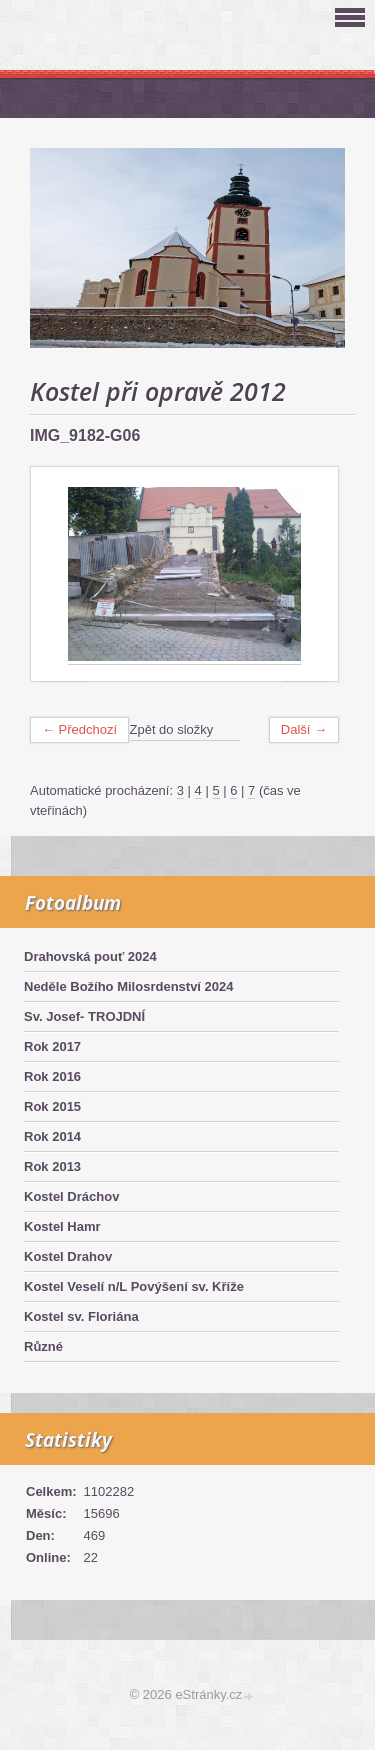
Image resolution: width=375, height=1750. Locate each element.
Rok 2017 (52, 1046)
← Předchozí (79, 729)
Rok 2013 (52, 1166)
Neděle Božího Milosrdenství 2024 (129, 986)
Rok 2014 (52, 1136)
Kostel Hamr (62, 1226)
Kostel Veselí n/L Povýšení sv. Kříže (134, 1286)
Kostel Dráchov (71, 1196)
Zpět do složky (172, 729)
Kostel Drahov (68, 1256)
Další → (304, 729)
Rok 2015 (52, 1106)
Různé (43, 1346)
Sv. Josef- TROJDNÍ (84, 1016)
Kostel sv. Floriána (81, 1316)
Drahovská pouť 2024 (90, 956)
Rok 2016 (52, 1076)
